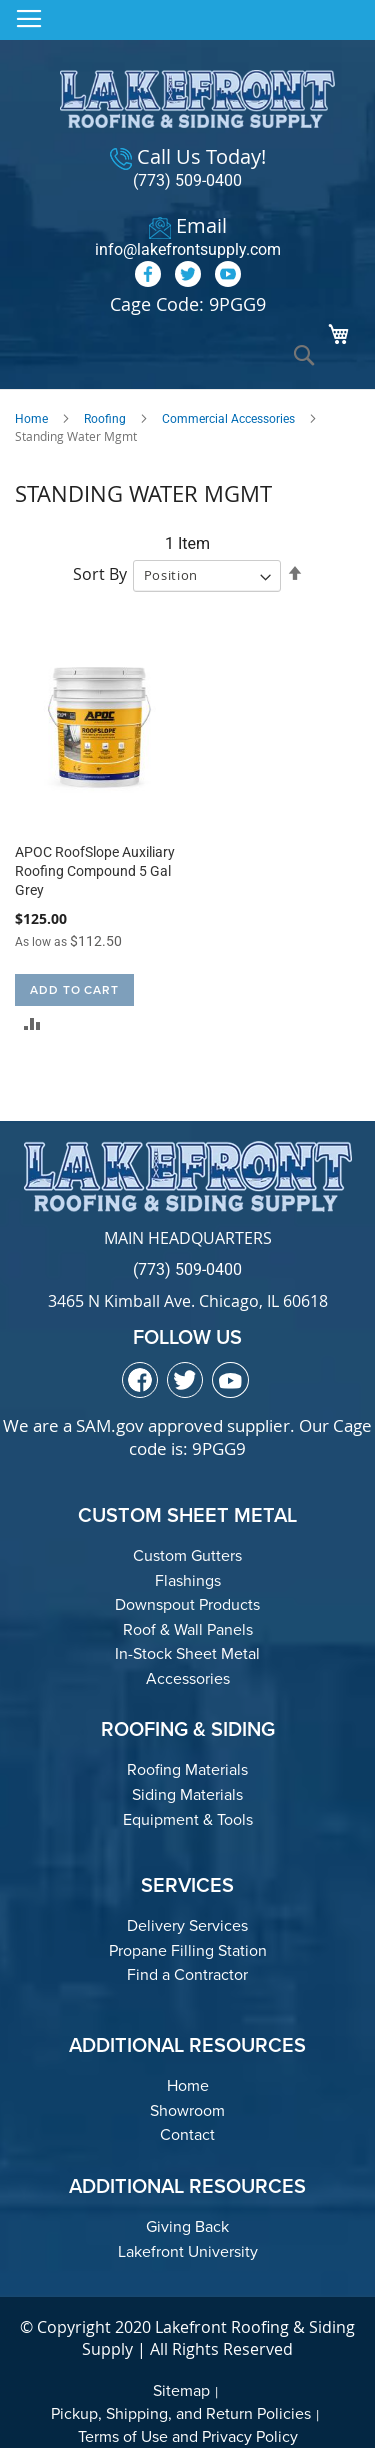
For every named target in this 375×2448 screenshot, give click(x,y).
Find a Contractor (187, 1974)
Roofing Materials (187, 1769)
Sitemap (181, 2390)
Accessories (188, 1678)
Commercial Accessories (228, 419)
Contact (187, 2134)
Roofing (105, 419)
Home (31, 419)
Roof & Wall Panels (188, 1629)
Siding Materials (187, 1794)
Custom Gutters (187, 1555)
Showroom (187, 2110)
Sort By (100, 574)
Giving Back (187, 2226)
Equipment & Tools (188, 1819)
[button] (32, 1023)
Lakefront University (188, 2251)
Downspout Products (187, 1604)
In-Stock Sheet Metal (187, 1653)
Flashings (188, 1580)
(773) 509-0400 (187, 180)
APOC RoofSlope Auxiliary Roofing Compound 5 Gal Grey (95, 871)
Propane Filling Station (188, 1950)
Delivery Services (187, 1925)
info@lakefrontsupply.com (188, 249)
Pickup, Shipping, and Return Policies (181, 2413)
